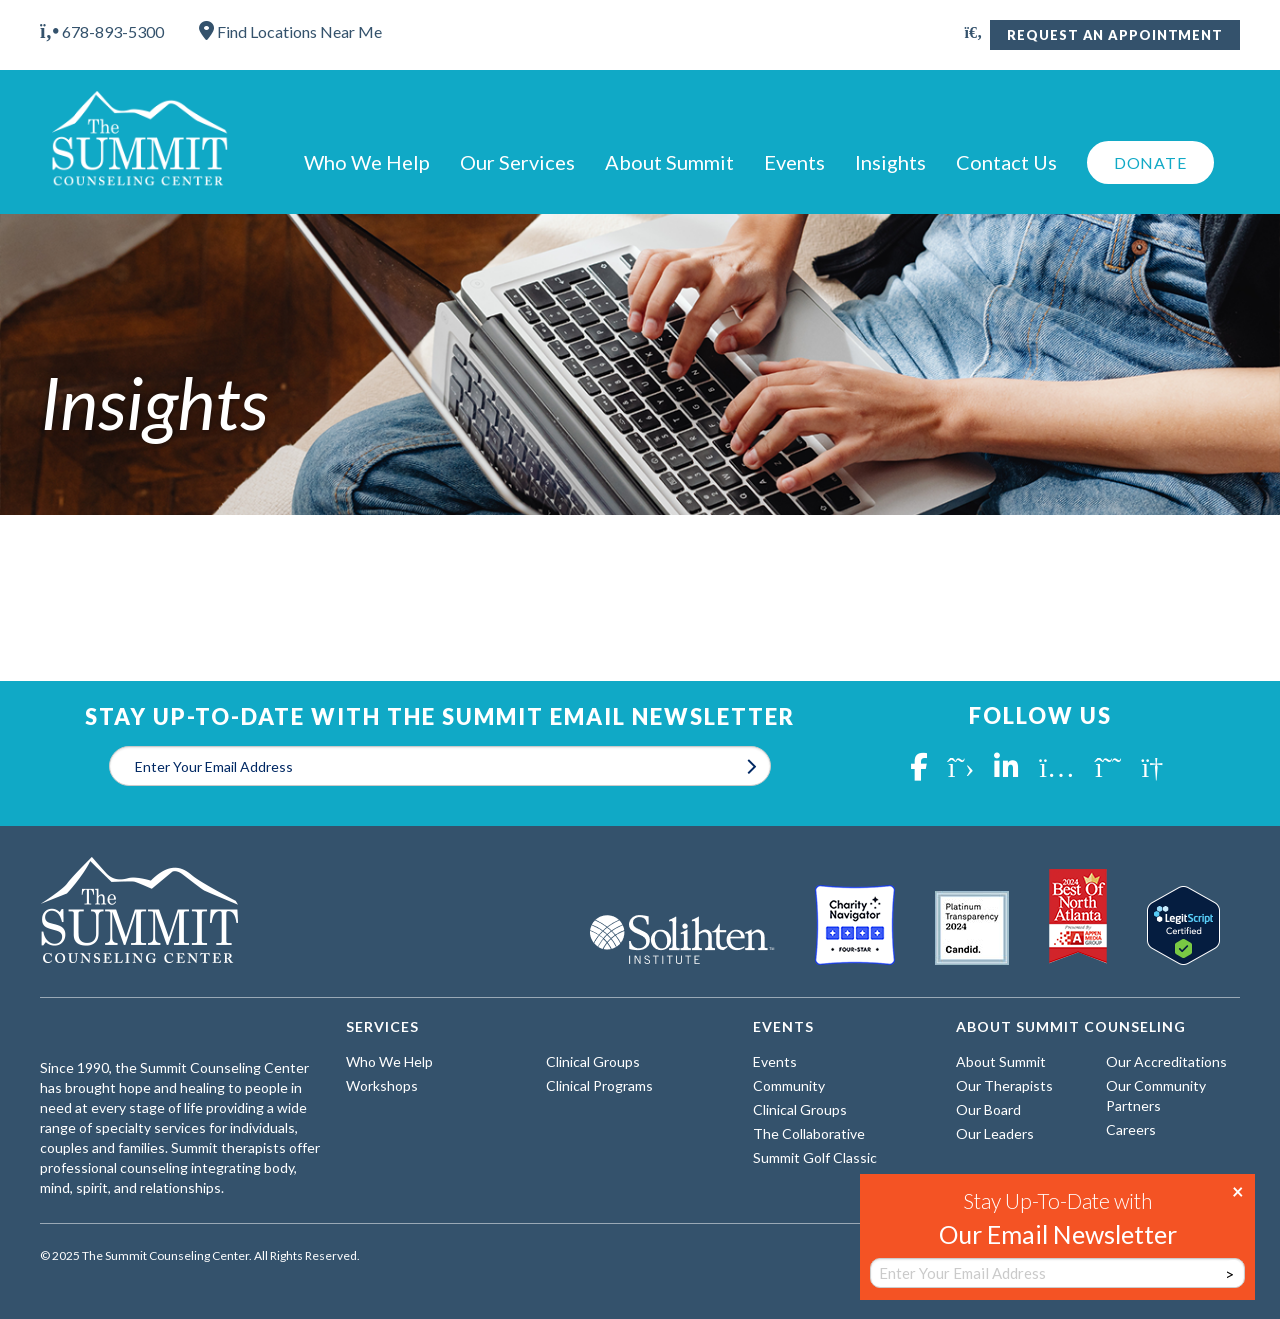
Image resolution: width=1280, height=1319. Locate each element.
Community (789, 1085)
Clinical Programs (599, 1085)
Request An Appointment (1115, 35)
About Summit (669, 162)
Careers (1131, 1129)
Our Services (517, 162)
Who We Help (367, 162)
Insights (890, 162)
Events (794, 162)
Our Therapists (1004, 1085)
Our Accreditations (1166, 1061)
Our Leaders (995, 1133)
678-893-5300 (102, 31)
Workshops (382, 1085)
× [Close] (1238, 1190)
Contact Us (1006, 162)
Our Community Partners (1156, 1095)
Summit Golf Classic (815, 1157)
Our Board (988, 1109)
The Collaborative (809, 1133)
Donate (1150, 162)
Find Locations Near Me (290, 31)
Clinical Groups (593, 1061)
